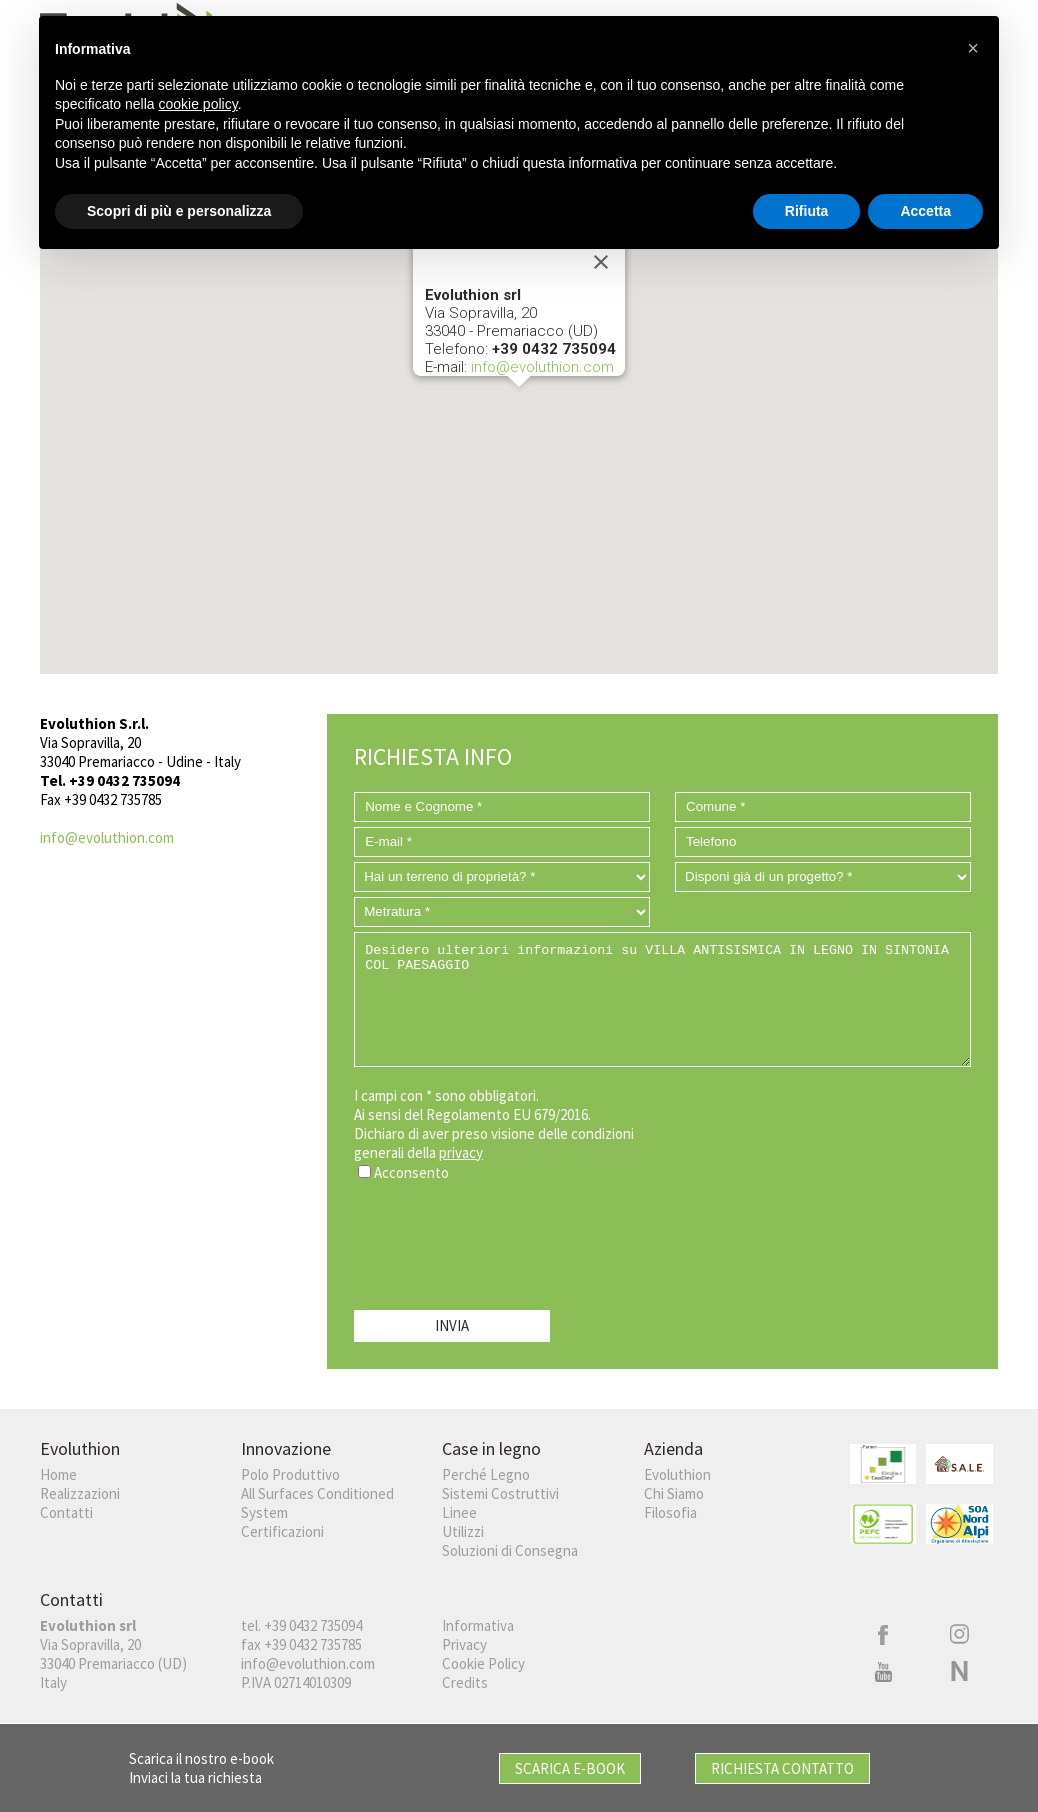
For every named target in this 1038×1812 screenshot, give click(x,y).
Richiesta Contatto (782, 1768)
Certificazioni (282, 1531)
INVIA (452, 1325)
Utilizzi (463, 1531)
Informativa (478, 1625)
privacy (461, 1152)
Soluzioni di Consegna (510, 1550)
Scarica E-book (570, 1768)
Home (58, 1474)
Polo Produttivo (290, 1474)
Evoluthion (677, 1474)
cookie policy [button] (198, 104)
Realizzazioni (80, 1493)
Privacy (464, 1644)
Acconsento (411, 1172)
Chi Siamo (674, 1493)
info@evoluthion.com (542, 367)
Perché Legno (486, 1474)
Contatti (66, 1512)
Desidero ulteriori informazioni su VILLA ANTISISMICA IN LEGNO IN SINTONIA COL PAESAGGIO (662, 999)
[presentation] (506, 1241)
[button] (519, 405)
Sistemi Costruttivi (500, 1493)
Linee (459, 1512)
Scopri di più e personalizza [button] (179, 210)
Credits (465, 1682)
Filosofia (670, 1512)
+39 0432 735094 (313, 1625)
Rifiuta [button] (807, 210)
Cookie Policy (483, 1663)
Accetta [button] (925, 210)
